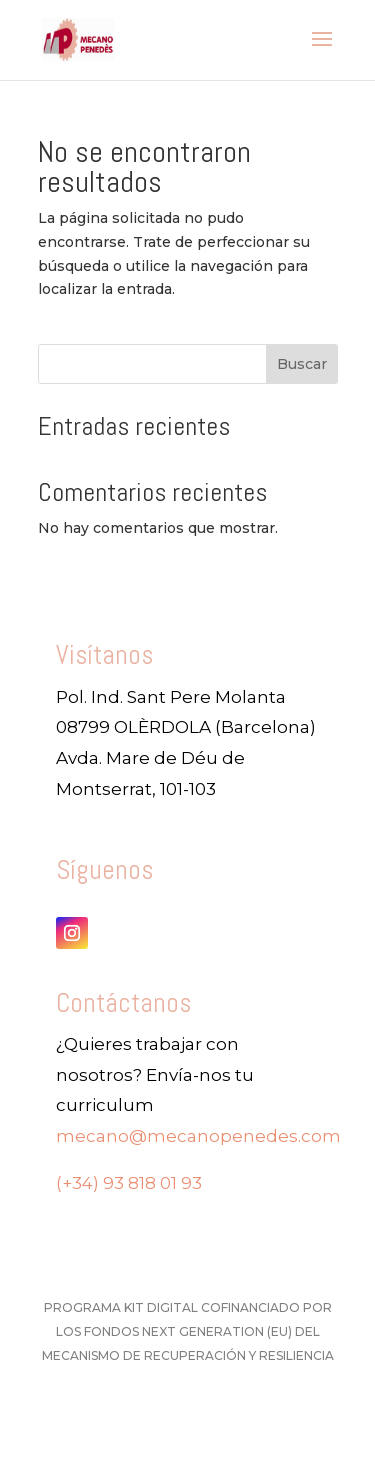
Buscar (302, 364)
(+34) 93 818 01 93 (129, 1183)
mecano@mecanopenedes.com (198, 1136)
